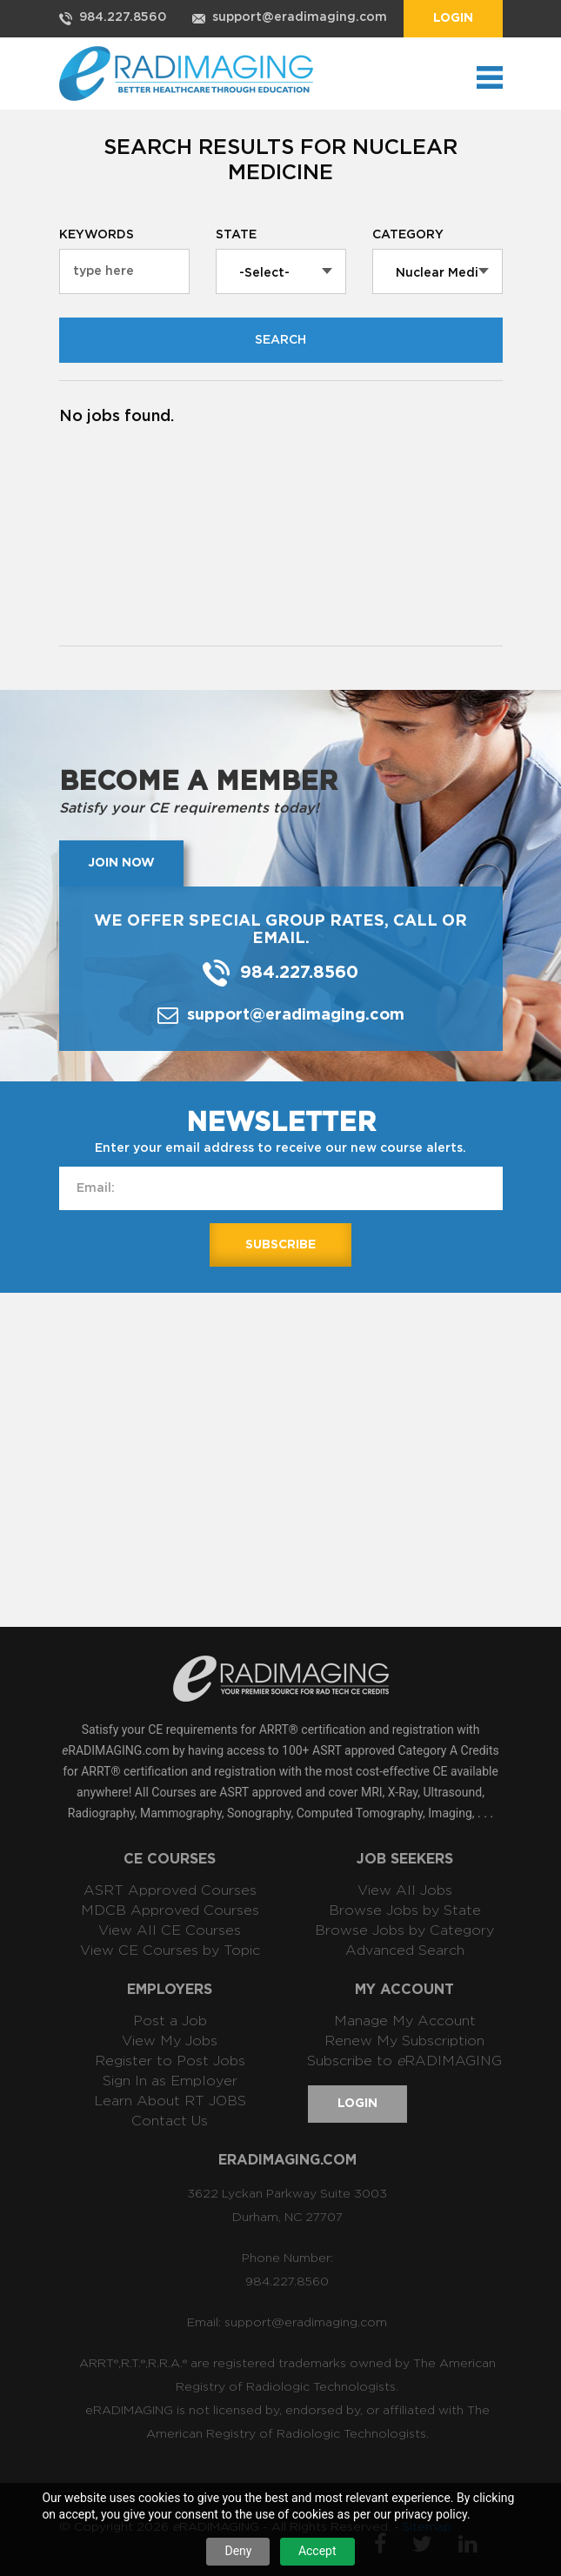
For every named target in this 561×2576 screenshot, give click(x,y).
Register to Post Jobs (170, 2061)
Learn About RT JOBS (170, 2101)
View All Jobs (404, 1890)
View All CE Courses (169, 1930)
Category (408, 235)
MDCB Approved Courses (170, 1910)
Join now (121, 863)
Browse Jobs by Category (404, 1930)
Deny (237, 2551)
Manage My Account (405, 2021)
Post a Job (170, 2021)
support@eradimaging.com (299, 17)
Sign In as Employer (170, 2081)
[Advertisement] (310, 1458)
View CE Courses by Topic (170, 1950)
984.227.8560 (122, 17)
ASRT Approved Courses (170, 1890)
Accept (317, 2551)
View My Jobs (169, 2041)
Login (453, 18)
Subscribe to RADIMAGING (404, 2061)
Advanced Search (404, 1950)
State (236, 235)
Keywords (96, 235)
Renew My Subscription (404, 2041)
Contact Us (169, 2121)
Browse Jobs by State (405, 1910)
